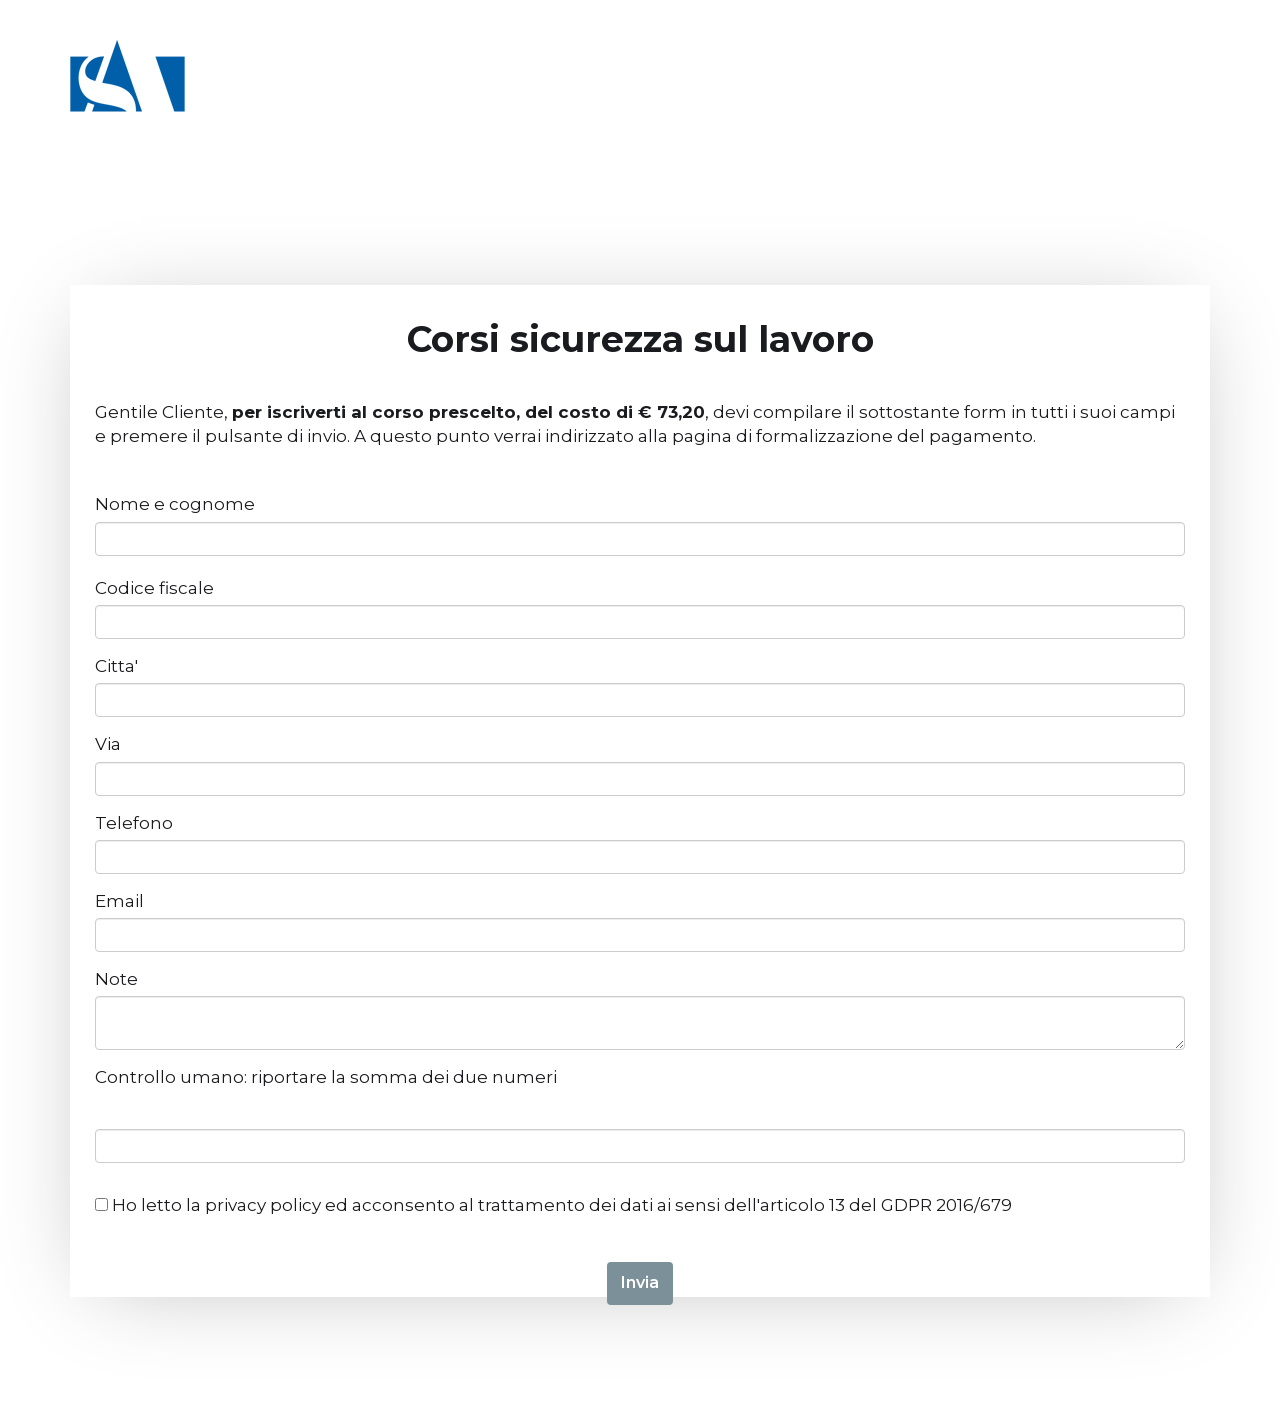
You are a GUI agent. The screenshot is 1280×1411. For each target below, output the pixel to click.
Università (568, 100)
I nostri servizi (697, 100)
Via (108, 744)
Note (116, 979)
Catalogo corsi (435, 100)
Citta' (116, 666)
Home (321, 100)
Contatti (929, 100)
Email (119, 901)
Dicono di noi (1049, 100)
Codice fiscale (154, 588)
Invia (640, 1282)
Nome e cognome (175, 504)
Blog (1151, 100)
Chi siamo (826, 100)
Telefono (134, 823)
